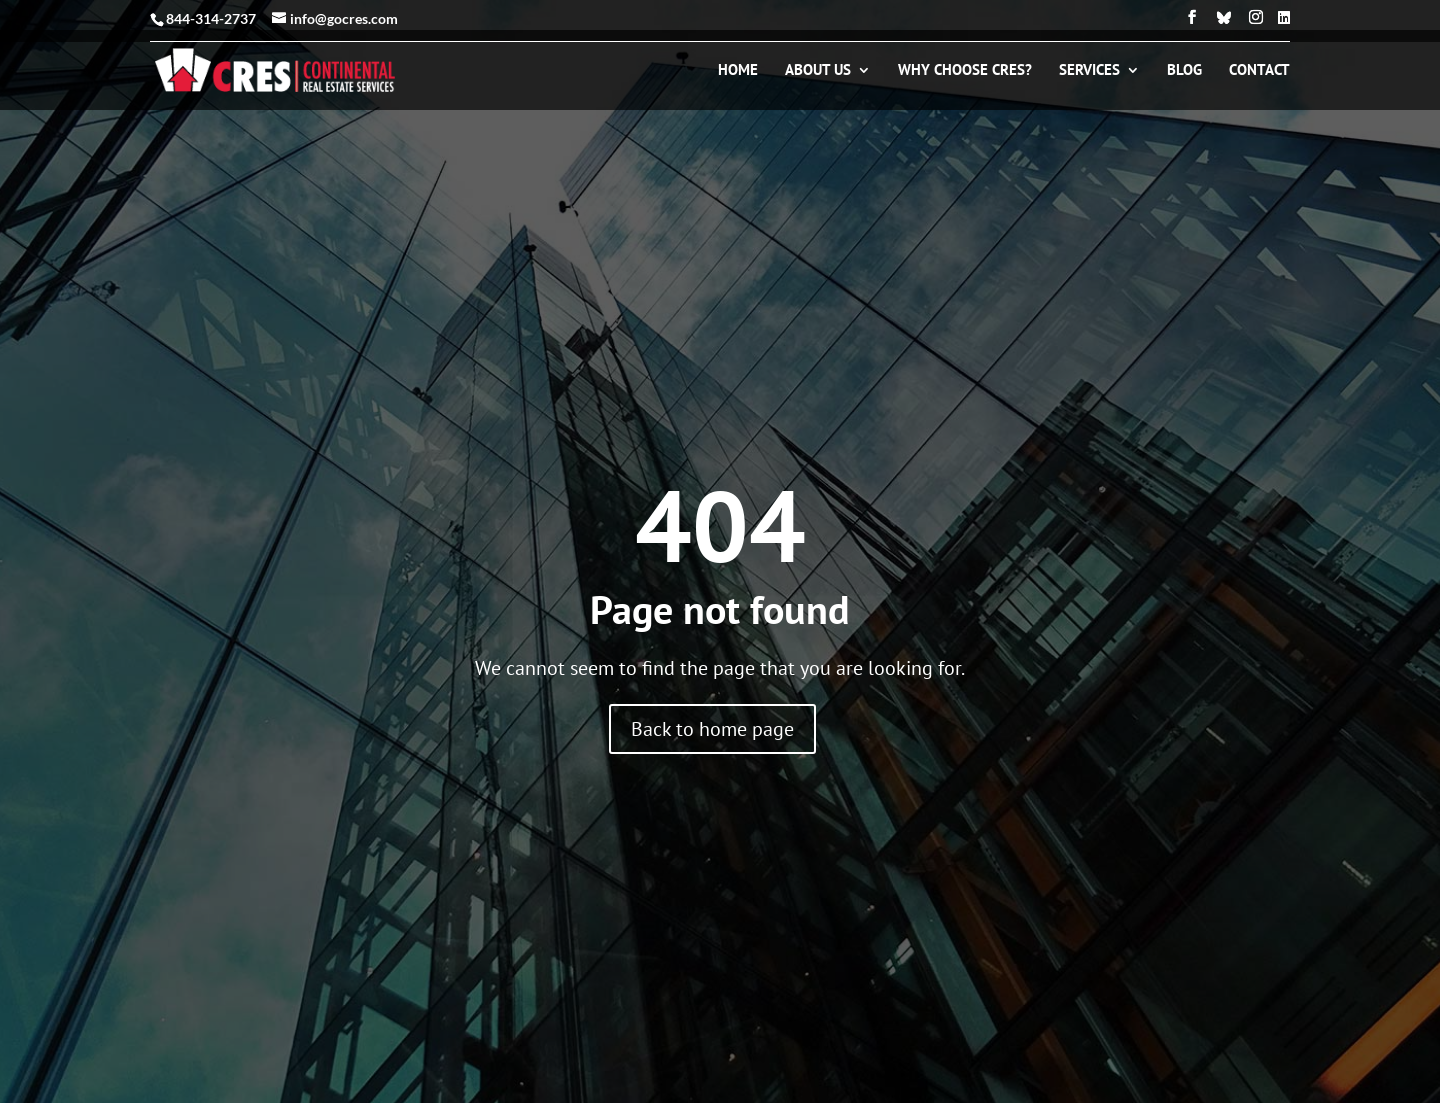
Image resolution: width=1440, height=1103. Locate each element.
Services (1089, 71)
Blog (1184, 71)
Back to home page (712, 729)
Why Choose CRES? (965, 71)
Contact (1259, 71)
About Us (818, 71)
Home (738, 71)
